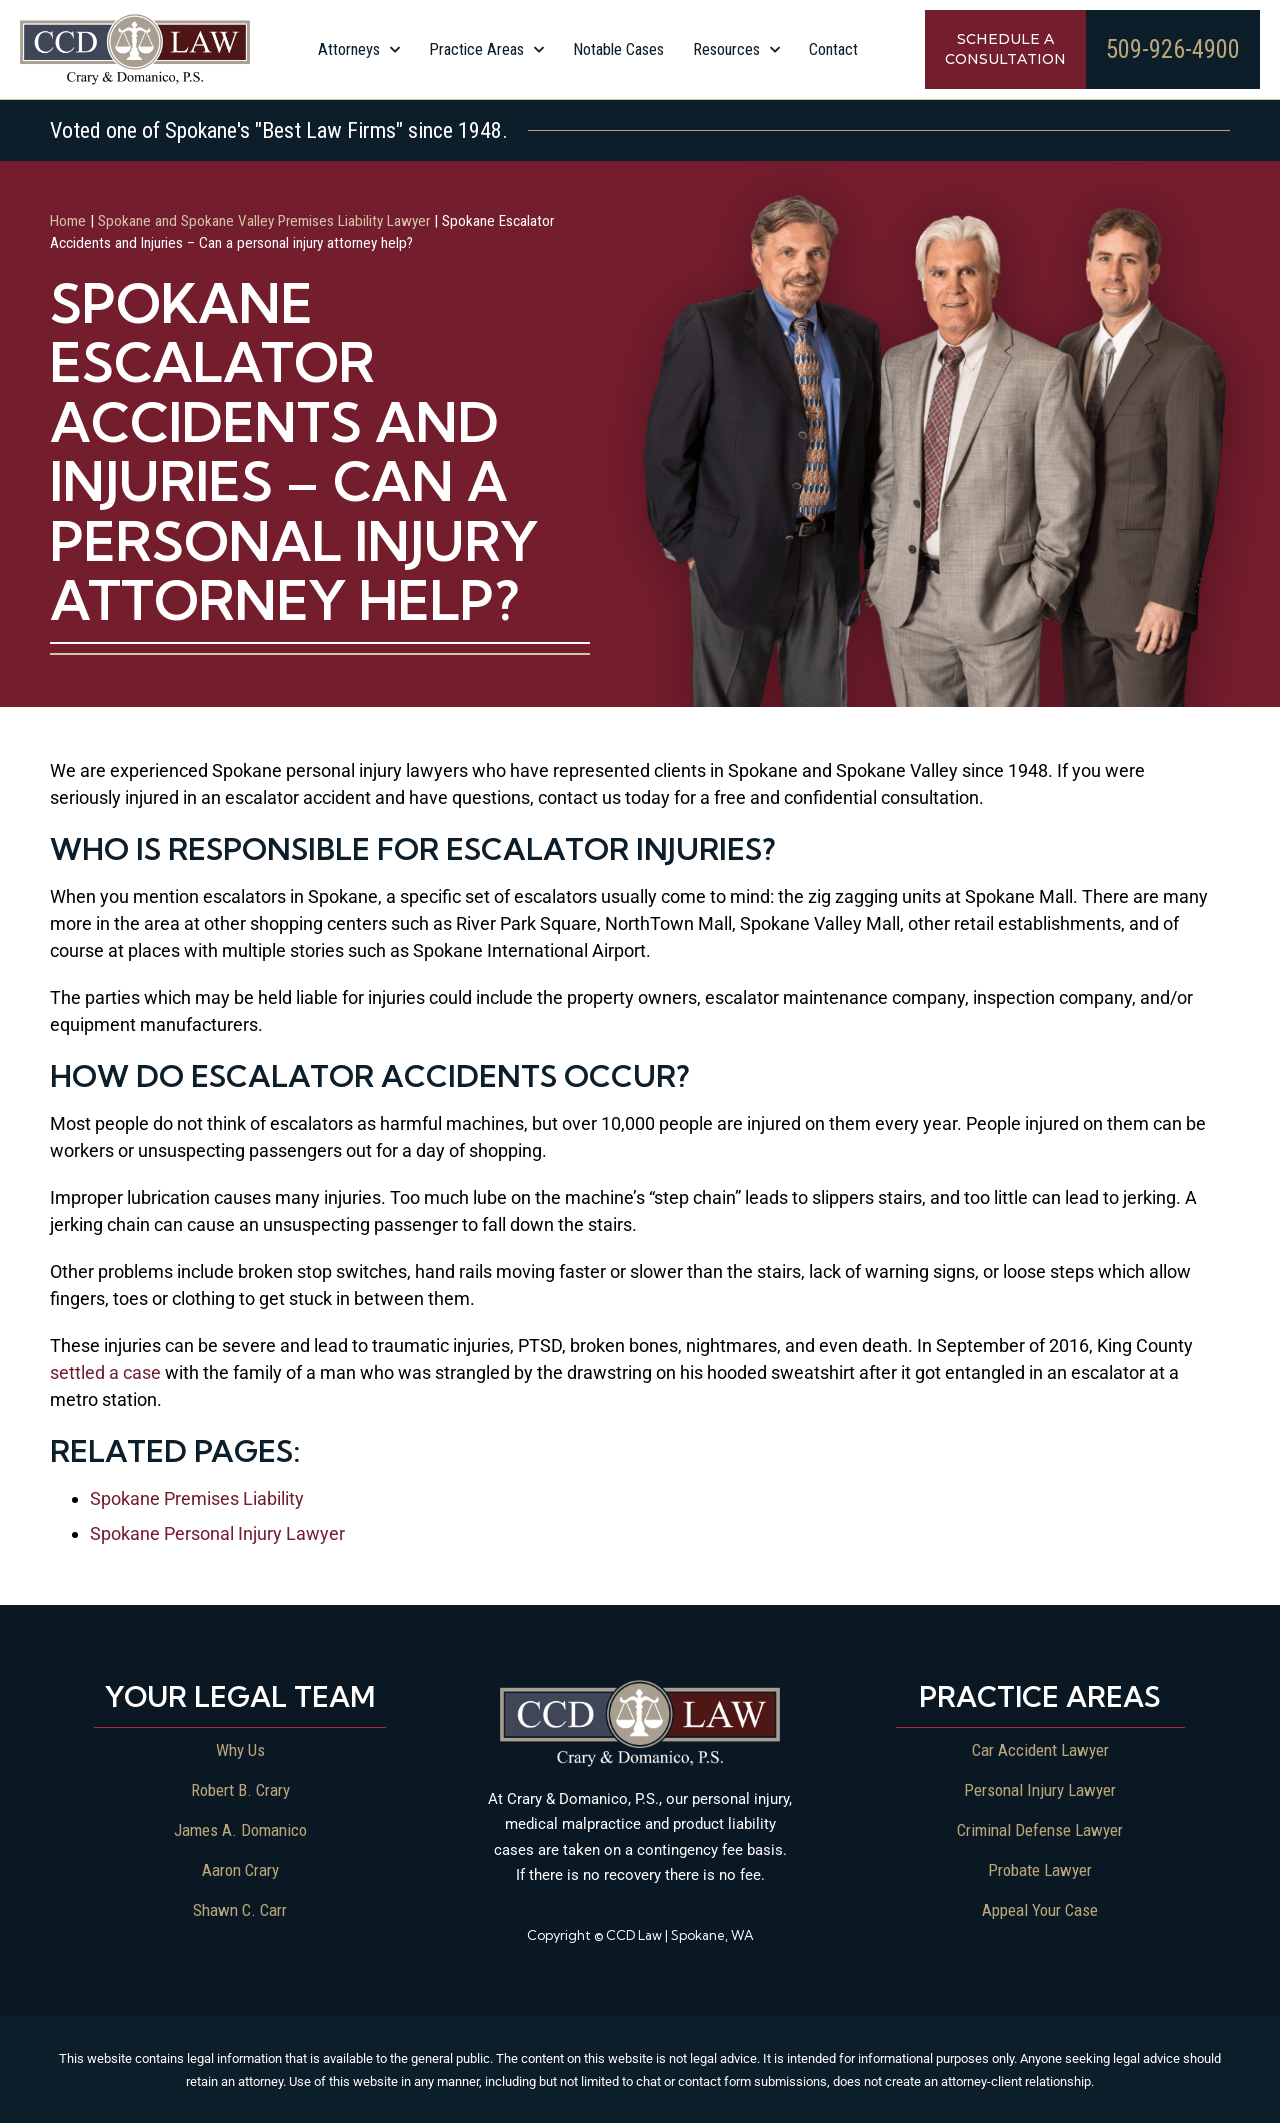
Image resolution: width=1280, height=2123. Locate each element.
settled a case (105, 1371)
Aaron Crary (240, 1869)
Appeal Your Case (1040, 1909)
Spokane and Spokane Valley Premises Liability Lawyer (264, 220)
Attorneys (359, 50)
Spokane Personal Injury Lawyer (217, 1532)
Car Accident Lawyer (1040, 1749)
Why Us (240, 1749)
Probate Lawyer (1040, 1869)
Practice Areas (486, 50)
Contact (833, 49)
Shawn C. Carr (240, 1909)
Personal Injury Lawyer (1040, 1789)
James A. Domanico (240, 1829)
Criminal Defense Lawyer (1040, 1829)
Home (68, 220)
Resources (736, 50)
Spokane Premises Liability (197, 1497)
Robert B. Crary (240, 1789)
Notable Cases (618, 49)
